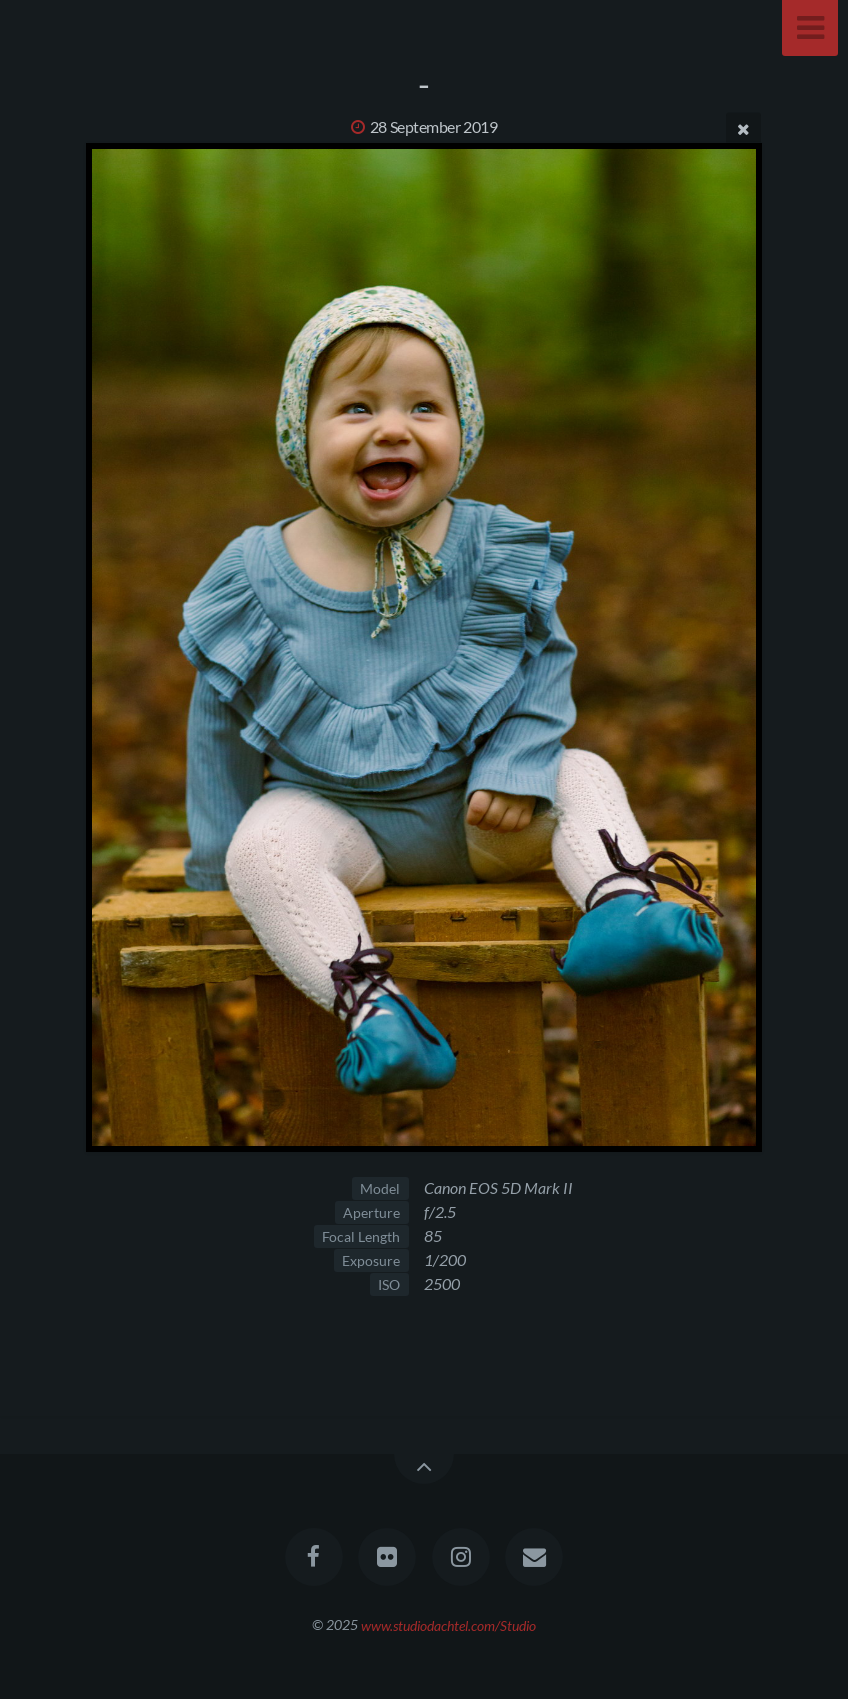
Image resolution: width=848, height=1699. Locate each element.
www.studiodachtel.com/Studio (448, 1624)
